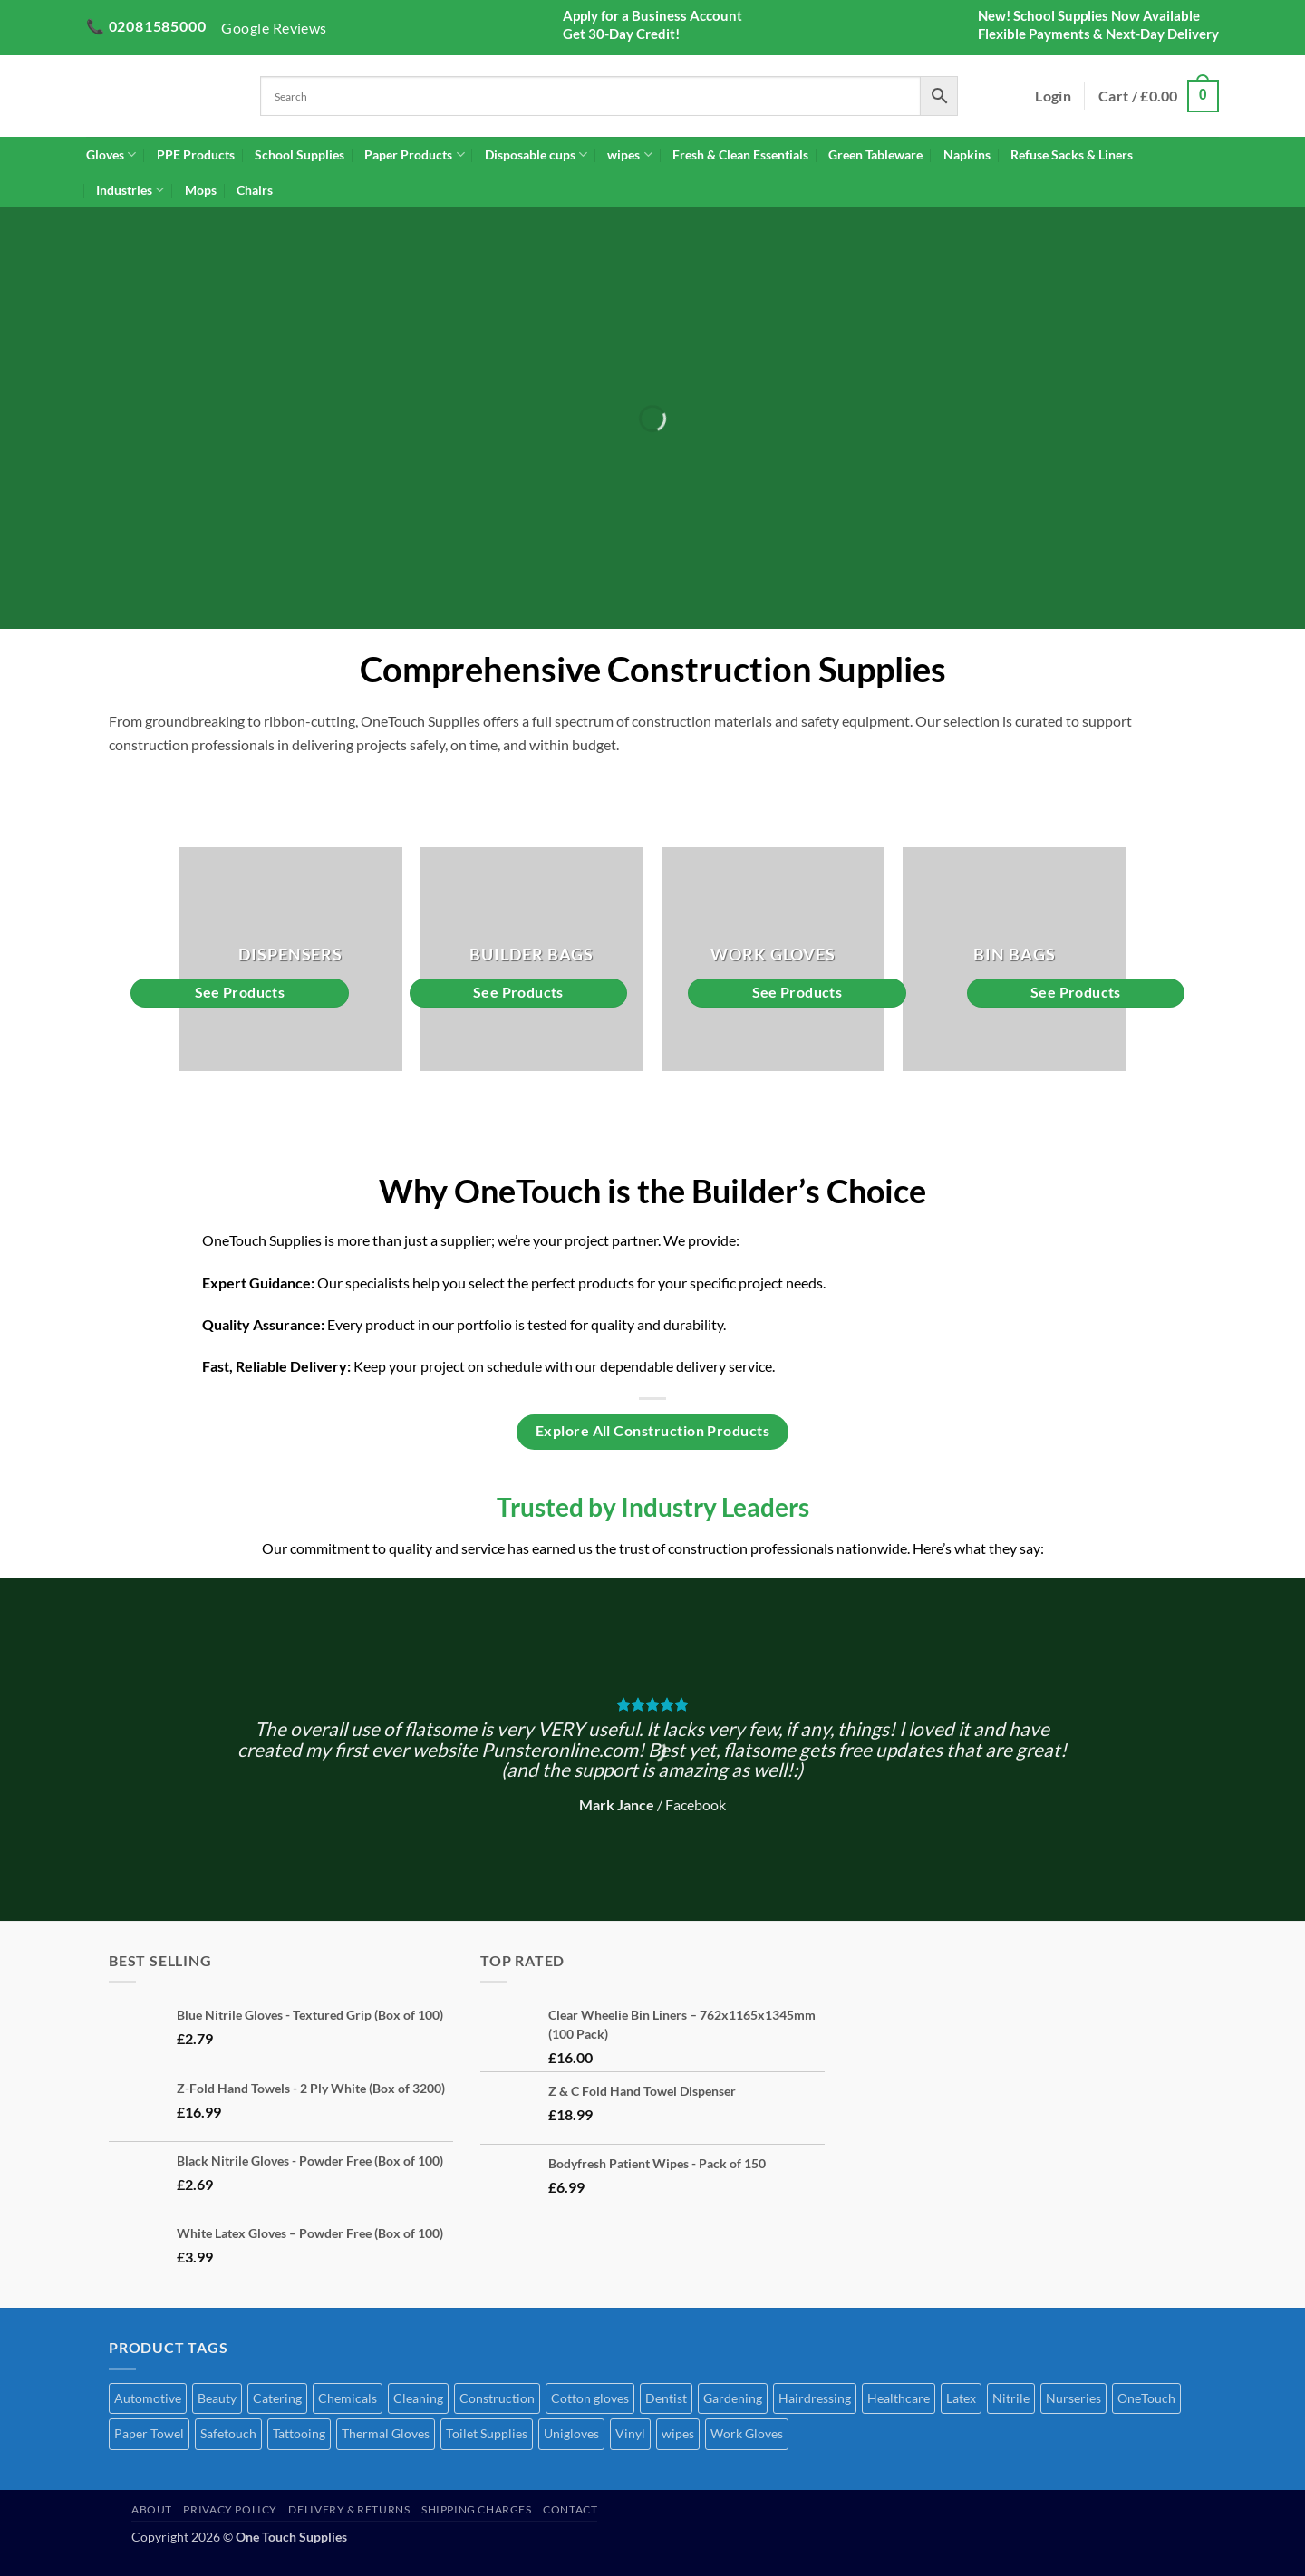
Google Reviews (274, 27)
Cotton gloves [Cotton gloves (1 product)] (590, 2398)
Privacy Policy (230, 2509)
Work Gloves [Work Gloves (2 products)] (746, 2433)
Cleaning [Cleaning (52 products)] (418, 2398)
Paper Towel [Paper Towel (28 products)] (149, 2433)
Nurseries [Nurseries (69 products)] (1073, 2398)
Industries (130, 189)
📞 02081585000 (146, 25)
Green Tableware (875, 154)
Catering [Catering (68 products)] (277, 2398)
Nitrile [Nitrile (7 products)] (1011, 2398)
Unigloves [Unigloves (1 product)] (571, 2433)
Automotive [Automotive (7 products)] (147, 2398)
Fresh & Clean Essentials (740, 154)
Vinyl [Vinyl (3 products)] (630, 2433)
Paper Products (414, 154)
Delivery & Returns (349, 2509)
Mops (201, 190)
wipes (629, 154)
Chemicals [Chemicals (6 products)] (347, 2398)
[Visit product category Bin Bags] (1014, 959)
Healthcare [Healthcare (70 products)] (898, 2398)
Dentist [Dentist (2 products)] (666, 2398)
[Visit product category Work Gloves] (773, 959)
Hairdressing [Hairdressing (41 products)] (814, 2398)
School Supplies (299, 154)
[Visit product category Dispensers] (290, 959)
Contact (570, 2509)
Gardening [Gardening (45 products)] (732, 2398)
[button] (1053, 96)
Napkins (967, 154)
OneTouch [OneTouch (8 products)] (1146, 2398)
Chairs (255, 190)
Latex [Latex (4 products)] (961, 2398)
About (151, 2509)
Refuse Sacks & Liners (1071, 154)
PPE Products (196, 154)
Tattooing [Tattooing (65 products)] (299, 2433)
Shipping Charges (476, 2509)
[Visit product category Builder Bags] (532, 959)
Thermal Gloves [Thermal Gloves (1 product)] (386, 2433)
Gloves (111, 154)
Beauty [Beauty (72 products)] (217, 2398)
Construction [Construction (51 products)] (497, 2398)
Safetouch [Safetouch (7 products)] (228, 2433)
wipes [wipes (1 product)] (678, 2433)
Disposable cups (536, 154)
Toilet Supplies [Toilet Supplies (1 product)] (486, 2433)
